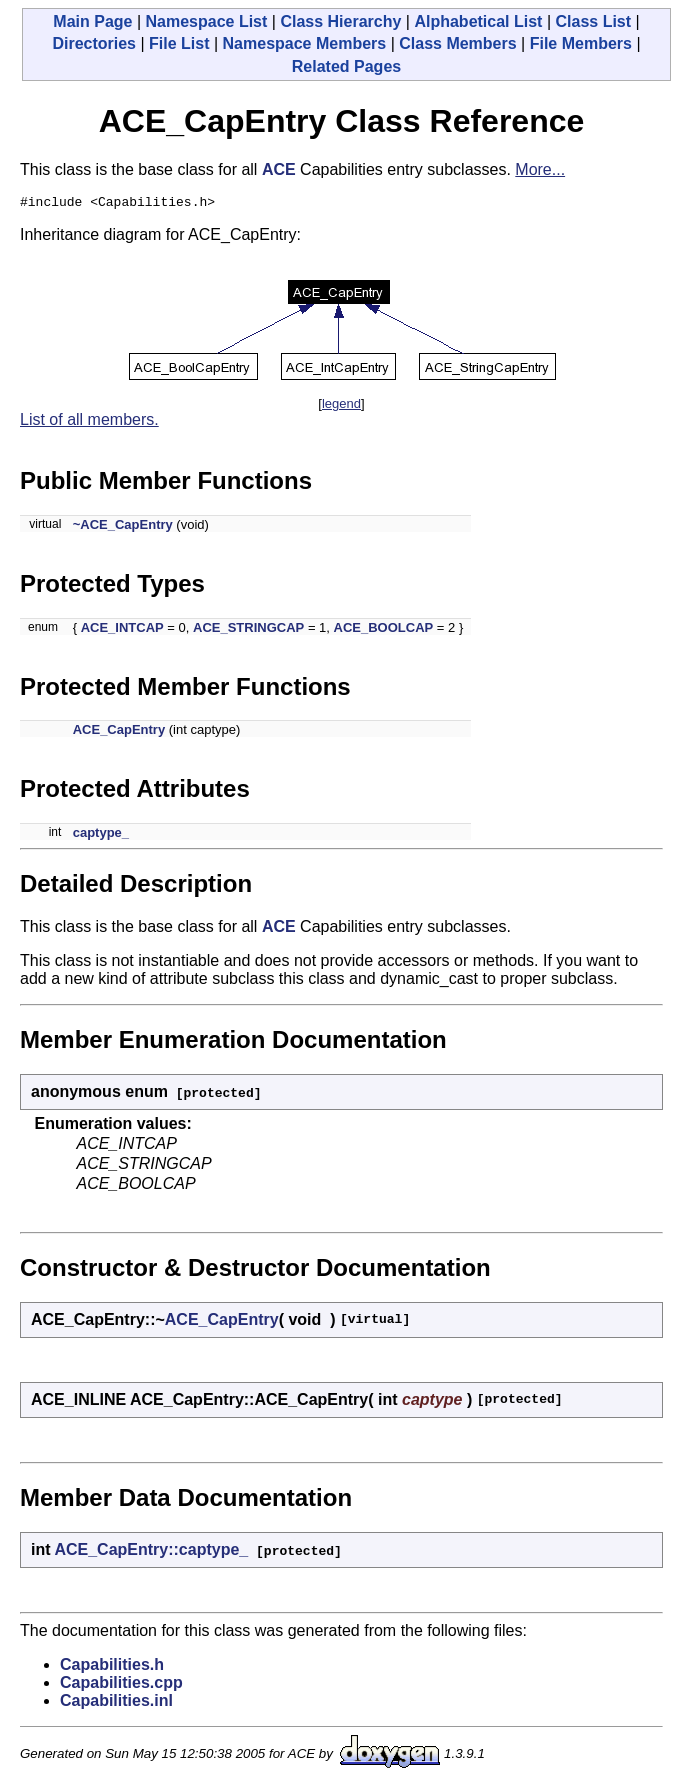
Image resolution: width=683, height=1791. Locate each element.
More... (540, 169)
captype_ (101, 835)
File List (179, 43)
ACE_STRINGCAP (248, 630)
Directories (94, 43)
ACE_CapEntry (119, 732)
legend (341, 406)
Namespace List (207, 21)
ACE (279, 169)
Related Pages (346, 66)
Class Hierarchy (340, 21)
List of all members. (89, 422)
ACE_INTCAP (122, 630)
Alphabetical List (478, 21)
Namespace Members (305, 43)
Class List (593, 21)
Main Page (92, 21)
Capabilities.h (112, 1667)
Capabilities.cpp (121, 1685)
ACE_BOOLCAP (384, 630)
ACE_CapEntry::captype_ (151, 1552)
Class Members (457, 43)
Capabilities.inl (116, 1703)
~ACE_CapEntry (123, 527)
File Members (581, 43)
